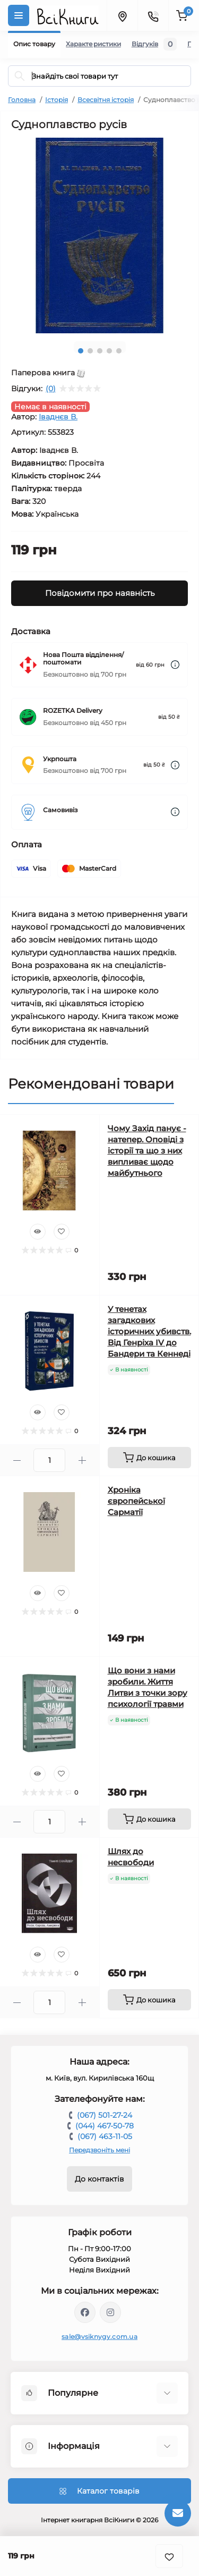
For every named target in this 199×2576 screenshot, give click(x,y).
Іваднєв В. (58, 417)
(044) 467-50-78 (104, 2126)
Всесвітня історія (105, 100)
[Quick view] (38, 1232)
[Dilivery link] (175, 664)
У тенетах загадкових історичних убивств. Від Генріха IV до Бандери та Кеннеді (149, 1331)
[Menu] (18, 15)
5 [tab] (119, 350)
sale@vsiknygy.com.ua (99, 2337)
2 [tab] (90, 350)
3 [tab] (99, 350)
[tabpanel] (99, 235)
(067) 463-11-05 (104, 2136)
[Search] (19, 76)
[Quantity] (49, 1460)
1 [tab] (80, 350)
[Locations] (122, 15)
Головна (22, 100)
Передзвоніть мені (99, 2150)
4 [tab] (109, 350)
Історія (56, 100)
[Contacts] (152, 15)
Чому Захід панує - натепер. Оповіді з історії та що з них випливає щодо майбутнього (147, 1150)
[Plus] (82, 1460)
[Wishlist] (62, 1232)
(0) (51, 388)
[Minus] (16, 1460)
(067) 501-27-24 (104, 2115)
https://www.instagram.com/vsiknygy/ (110, 2312)
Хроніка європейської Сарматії (136, 1501)
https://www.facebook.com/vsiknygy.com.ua (85, 2312)
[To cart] (150, 1457)
